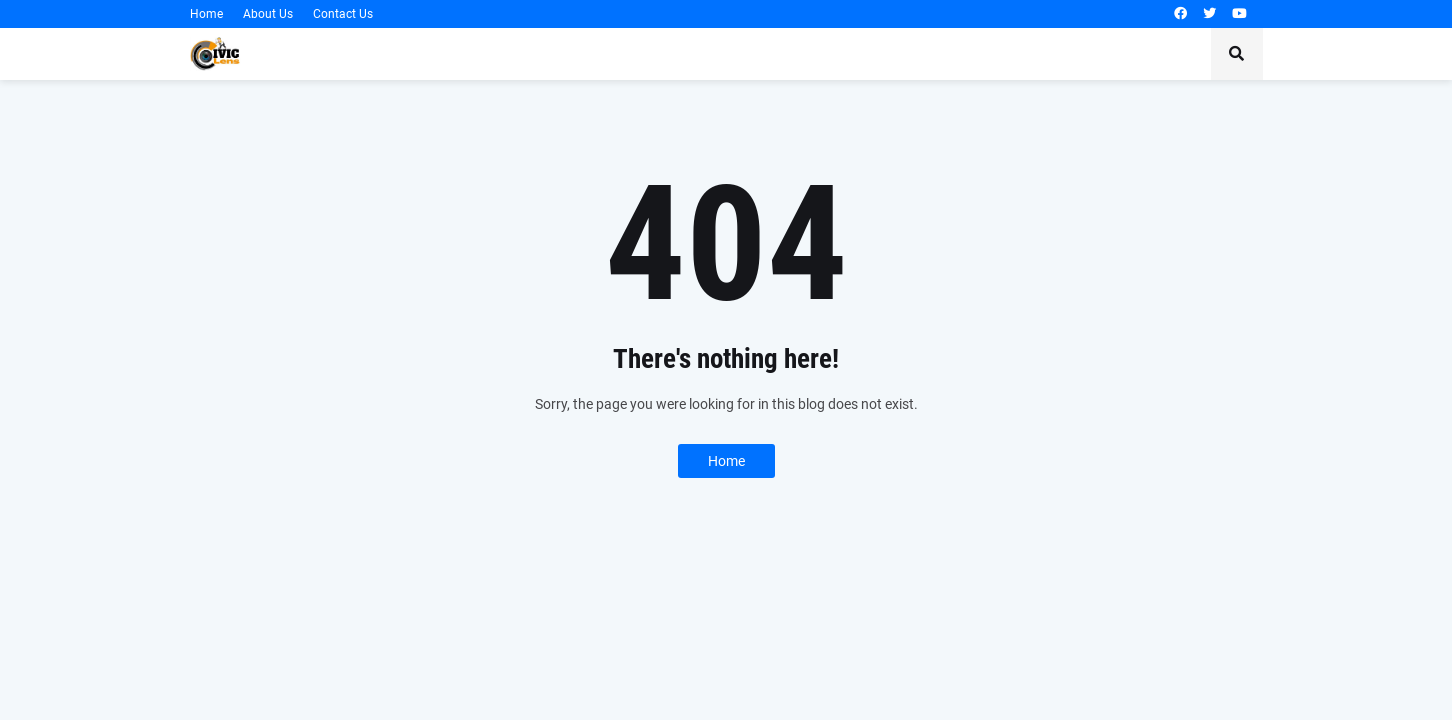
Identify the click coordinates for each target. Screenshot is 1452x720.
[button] (1237, 54)
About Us (268, 14)
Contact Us (343, 14)
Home (206, 14)
